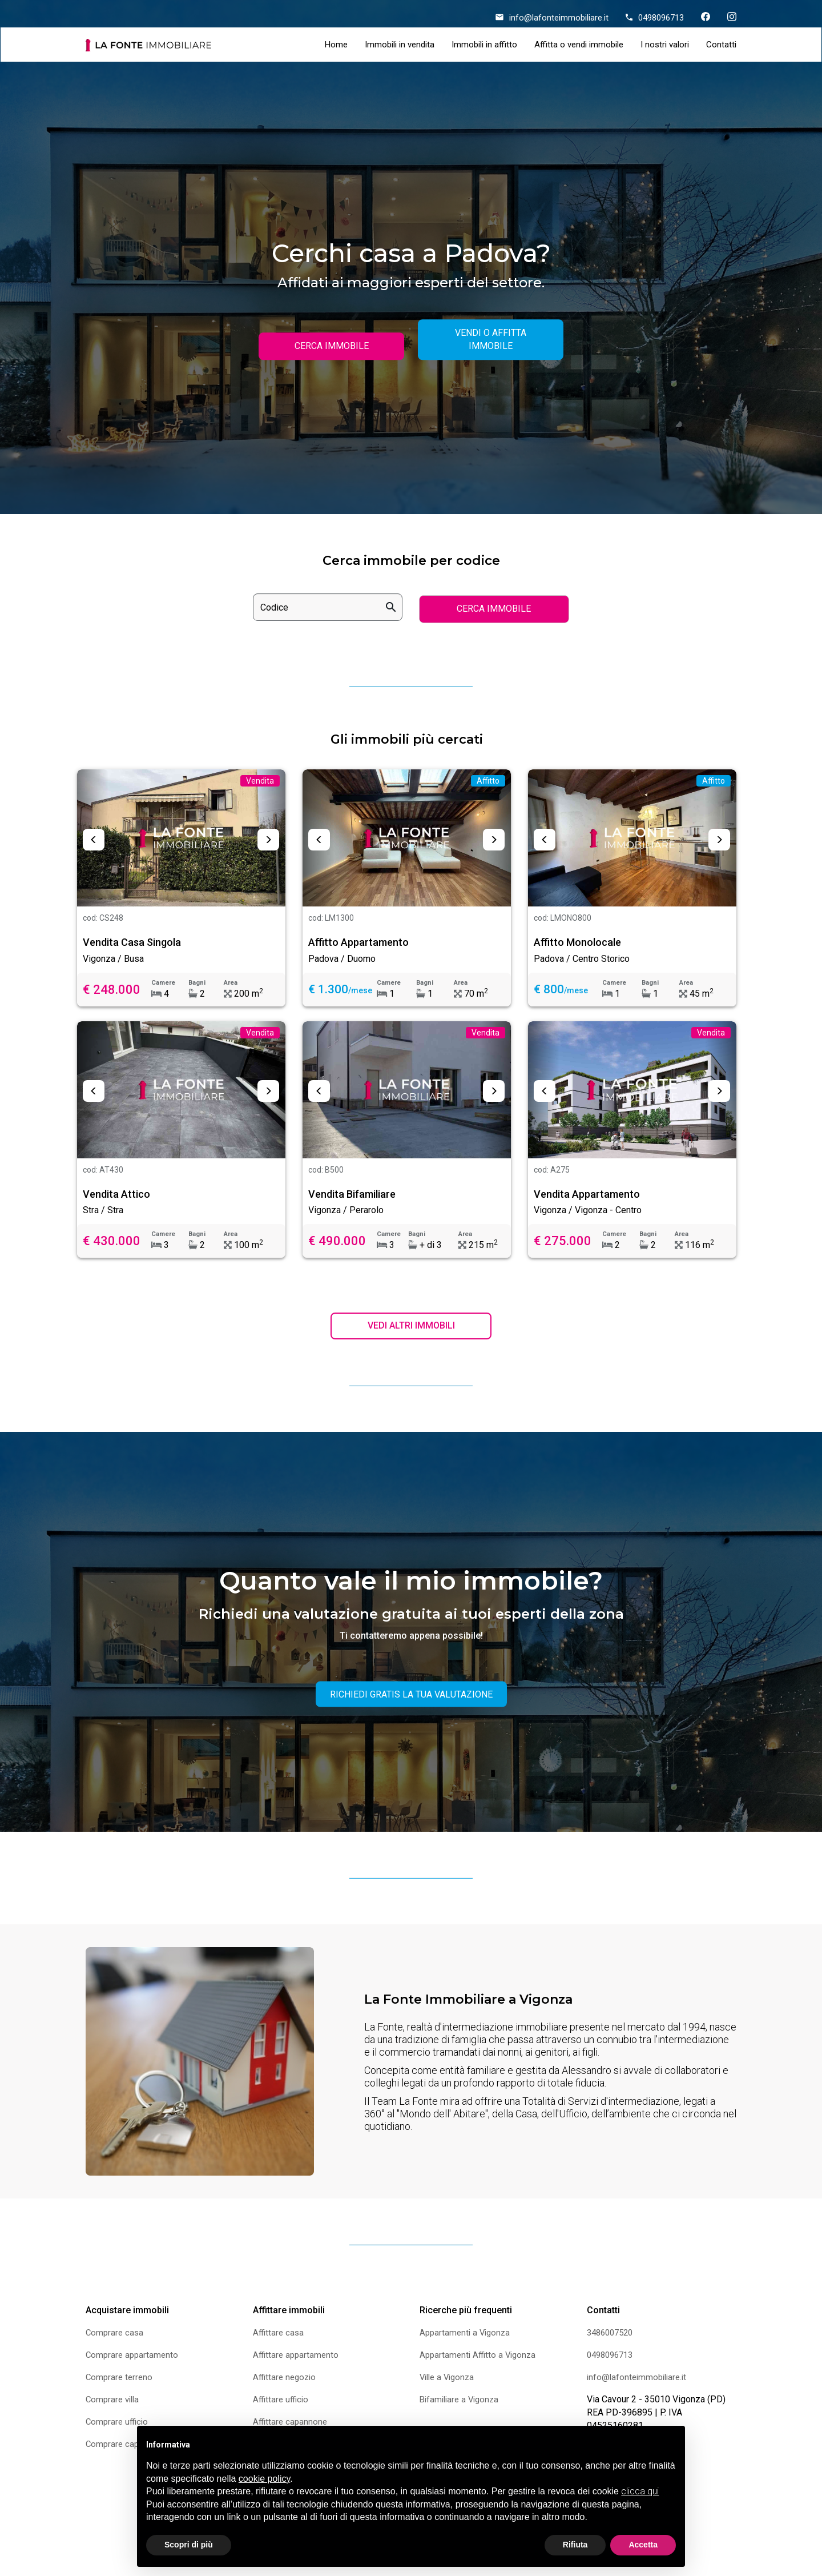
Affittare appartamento (297, 2357)
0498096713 (655, 18)
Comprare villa (114, 2402)
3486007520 (612, 2335)
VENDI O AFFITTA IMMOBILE (490, 339)
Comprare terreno (120, 2379)
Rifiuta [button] (575, 2544)
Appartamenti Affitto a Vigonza (480, 2357)
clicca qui (640, 2491)
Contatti (721, 44)
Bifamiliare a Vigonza (462, 2402)
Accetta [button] (643, 2544)
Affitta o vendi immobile (578, 44)
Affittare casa (279, 2335)
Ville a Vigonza (449, 2379)
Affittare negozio (286, 2379)
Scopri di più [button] (188, 2544)
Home (336, 44)
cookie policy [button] (264, 2478)
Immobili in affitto (484, 44)
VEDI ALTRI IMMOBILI (411, 1328)
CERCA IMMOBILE (332, 345)
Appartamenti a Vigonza (467, 2335)
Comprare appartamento (134, 2357)
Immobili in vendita (399, 44)
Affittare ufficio (282, 2402)
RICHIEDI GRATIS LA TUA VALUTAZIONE (411, 1696)
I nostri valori (664, 44)
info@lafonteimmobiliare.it (552, 18)
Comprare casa (116, 2335)
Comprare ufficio (118, 2424)
